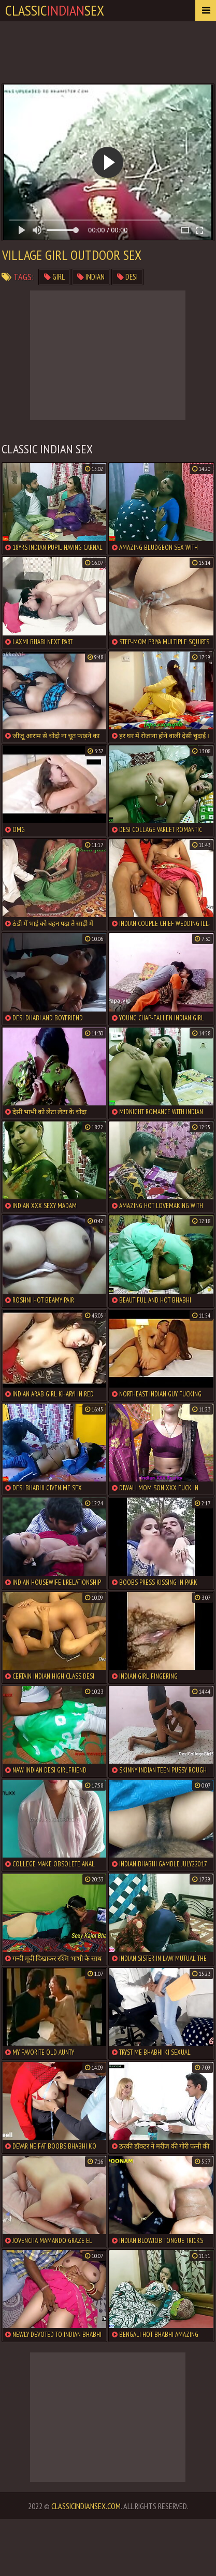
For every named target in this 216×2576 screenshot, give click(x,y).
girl (54, 277)
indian (91, 277)
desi (127, 277)
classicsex (54, 10)
